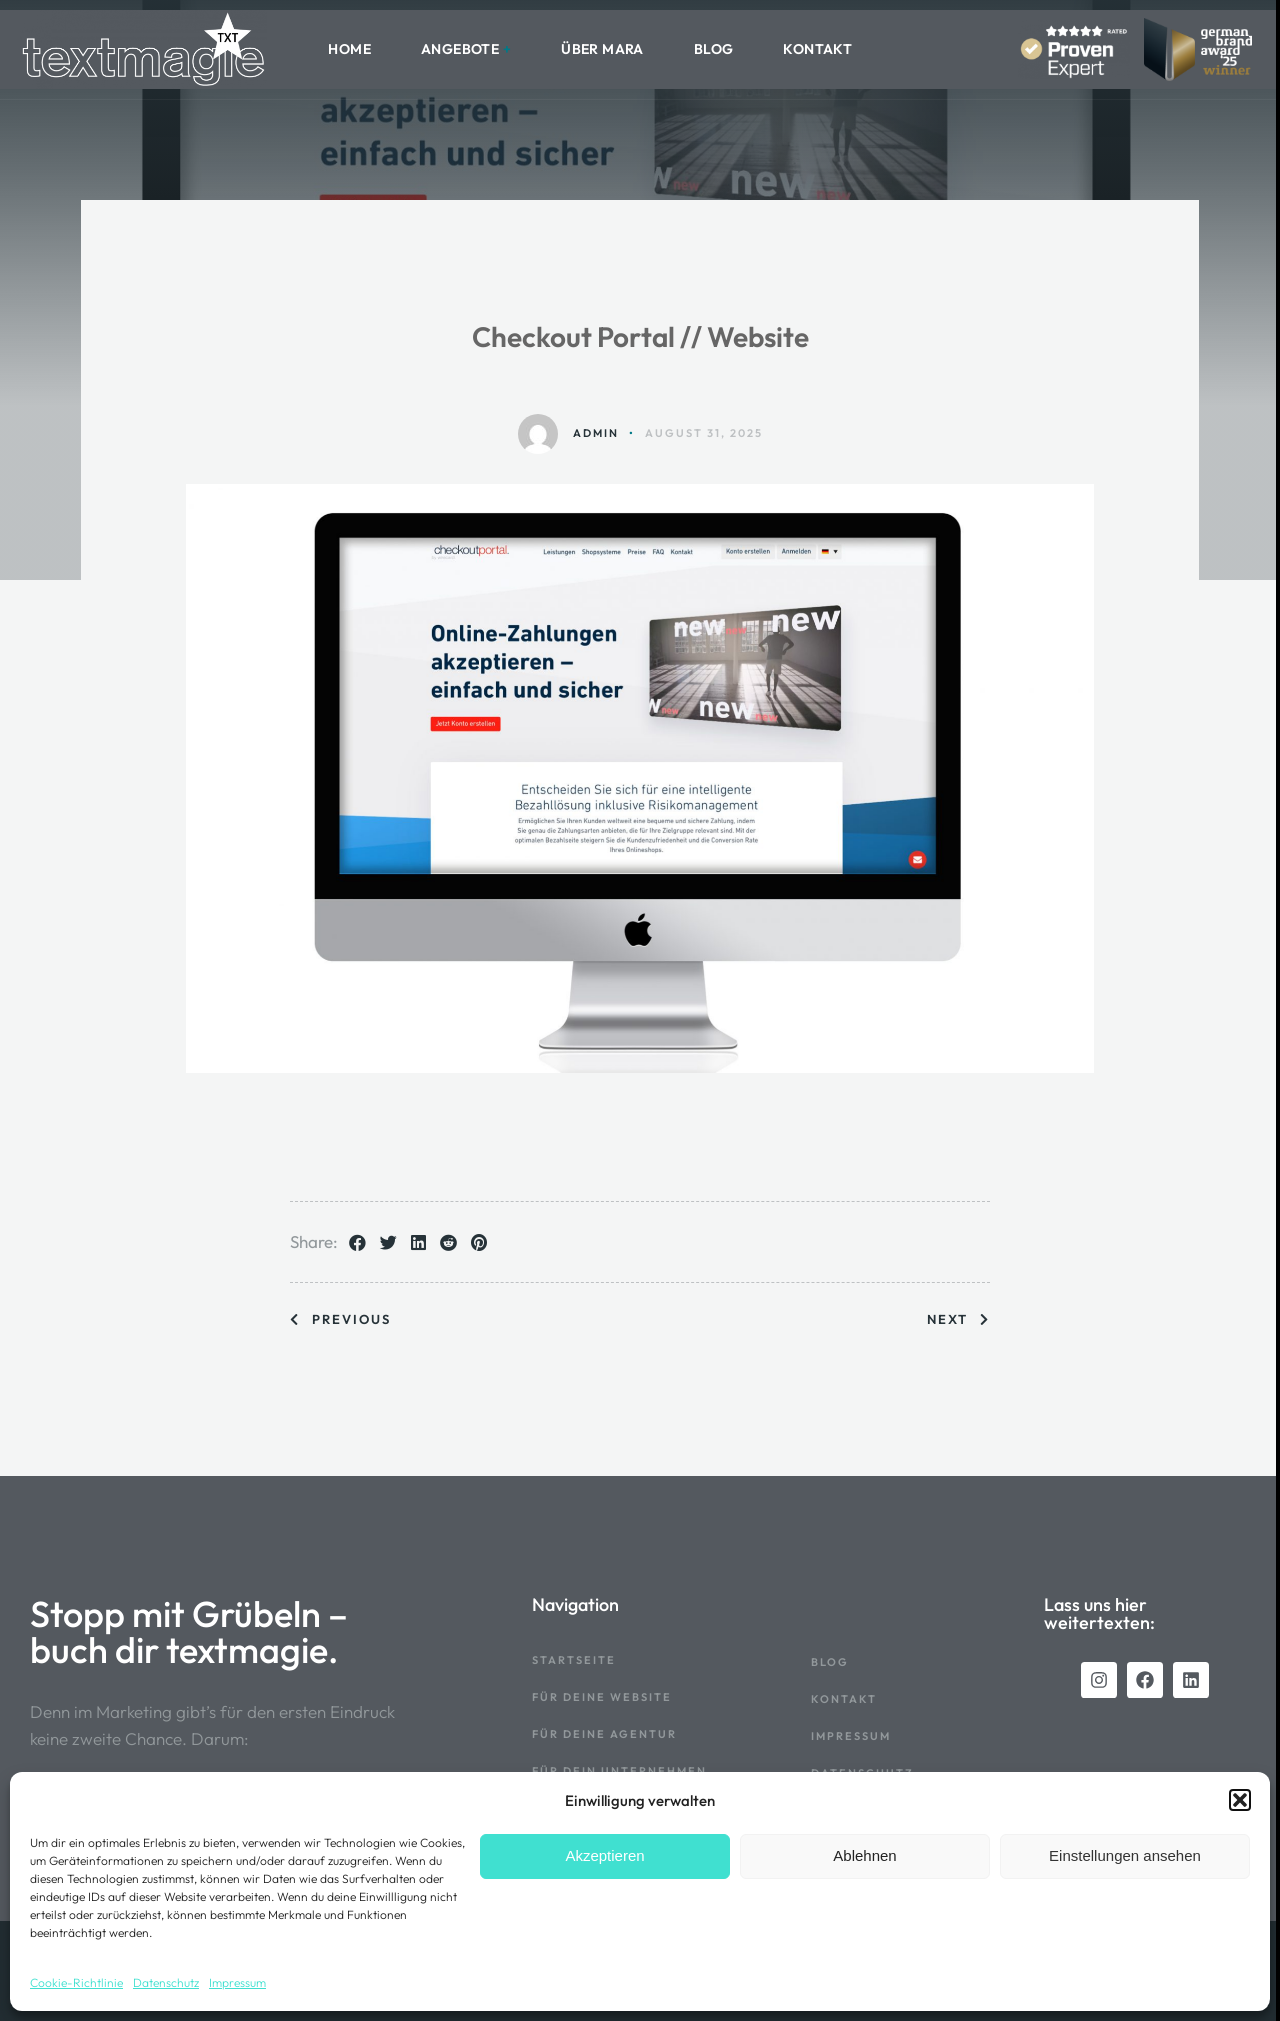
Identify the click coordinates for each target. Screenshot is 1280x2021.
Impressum (237, 1982)
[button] (1240, 1800)
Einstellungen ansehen (1125, 1855)
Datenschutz (166, 1982)
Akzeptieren (604, 1855)
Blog (714, 49)
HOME (349, 49)
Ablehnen (864, 1855)
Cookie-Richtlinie (76, 1982)
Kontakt (817, 49)
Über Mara (602, 49)
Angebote (460, 49)
